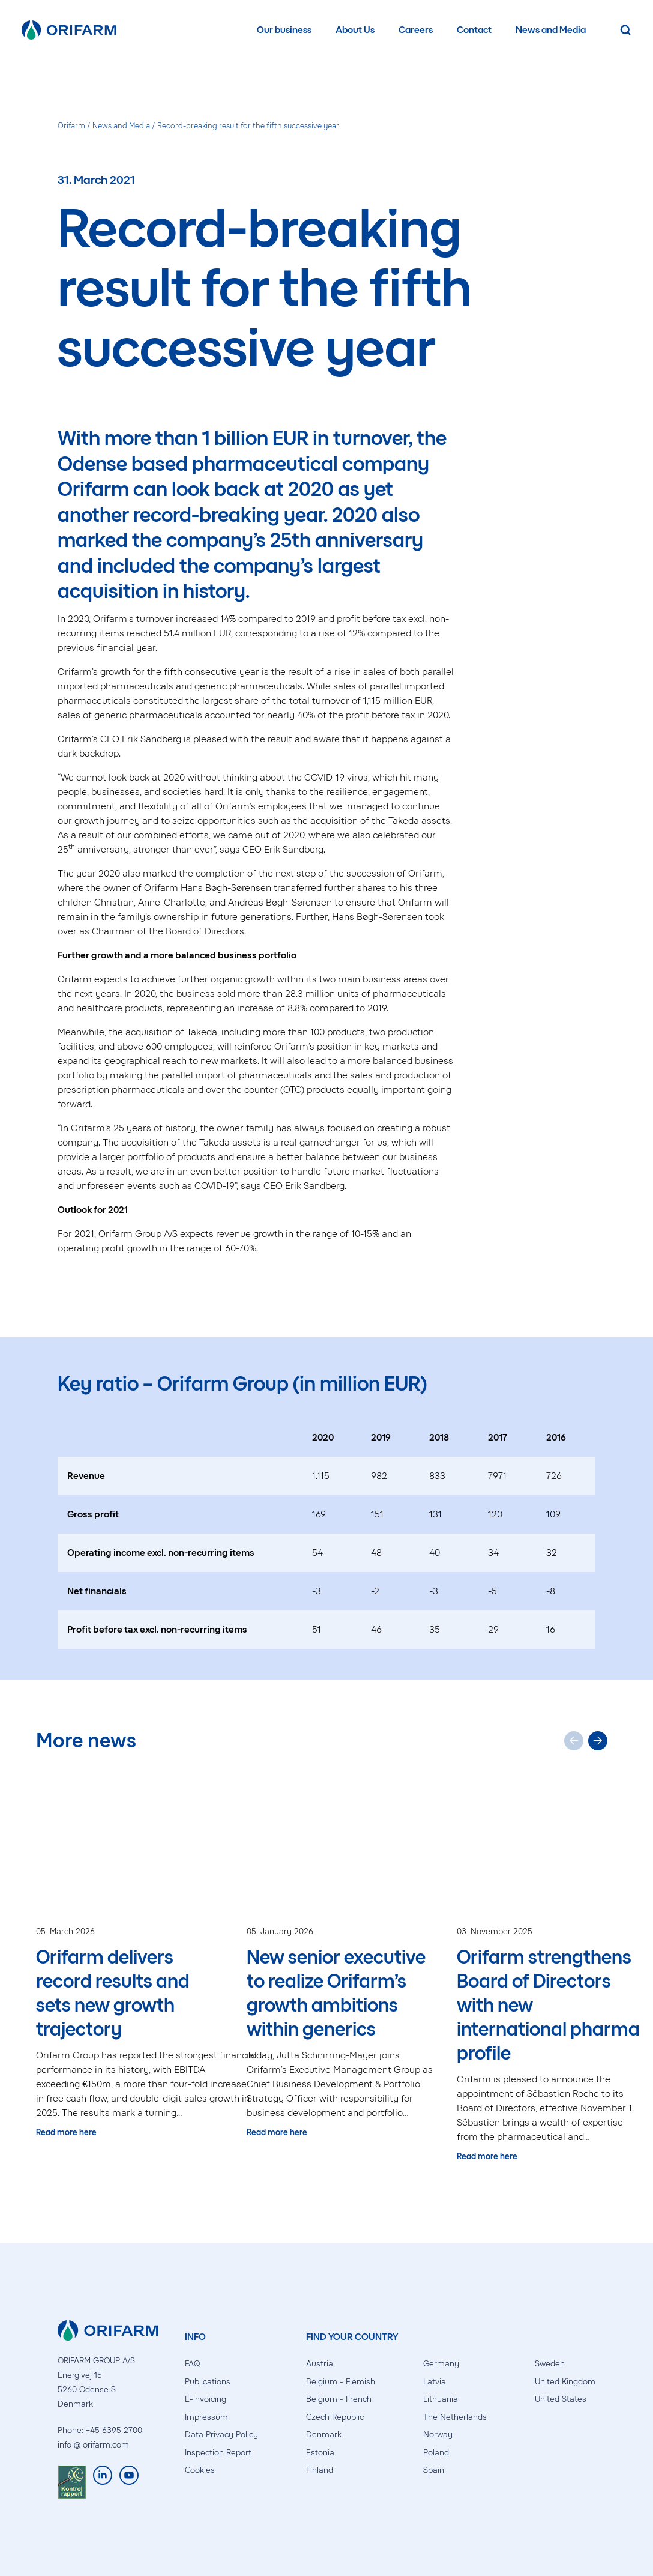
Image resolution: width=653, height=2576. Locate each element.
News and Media (551, 29)
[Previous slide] (573, 1740)
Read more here (66, 2132)
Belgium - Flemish (340, 2382)
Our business (284, 29)
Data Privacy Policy (221, 2434)
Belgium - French (339, 2399)
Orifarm (71, 125)
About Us (355, 29)
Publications (207, 2382)
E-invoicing (205, 2399)
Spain (433, 2470)
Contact (474, 29)
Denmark (324, 2434)
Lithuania (440, 2399)
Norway (438, 2434)
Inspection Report (218, 2453)
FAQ (192, 2364)
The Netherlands (455, 2417)
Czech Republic (335, 2417)
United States (560, 2399)
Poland (436, 2453)
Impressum (206, 2417)
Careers (416, 29)
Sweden (550, 2364)
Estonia (320, 2453)
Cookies (200, 2470)
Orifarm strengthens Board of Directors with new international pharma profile (548, 2005)
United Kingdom (565, 2382)
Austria (319, 2364)
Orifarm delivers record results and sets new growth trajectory (113, 1993)
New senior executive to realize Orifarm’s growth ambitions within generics (336, 1993)
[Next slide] (597, 1740)
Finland (319, 2470)
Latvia (434, 2382)
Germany (441, 2364)
